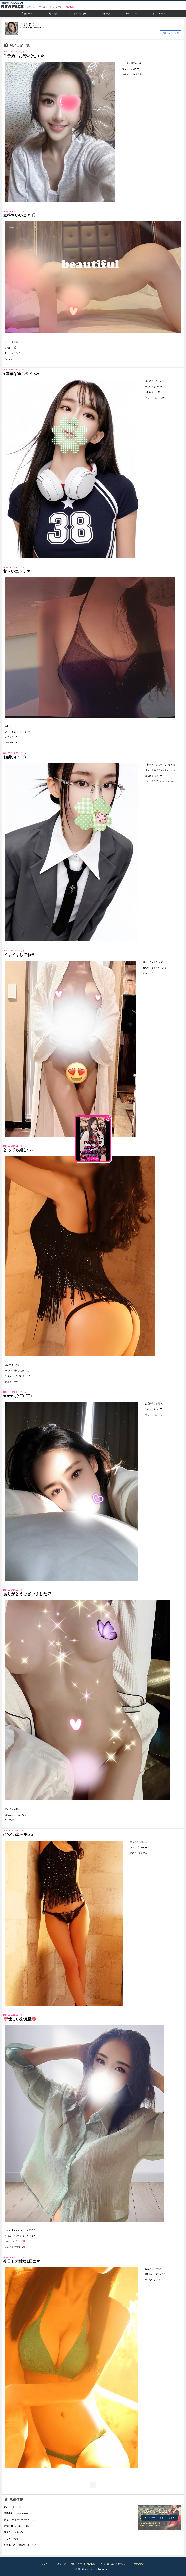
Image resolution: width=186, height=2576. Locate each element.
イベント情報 (79, 13)
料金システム (132, 13)
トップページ (45, 2564)
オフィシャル (159, 13)
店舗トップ (27, 13)
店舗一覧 (31, 7)
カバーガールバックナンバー (114, 2564)
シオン (59, 7)
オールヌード (45, 7)
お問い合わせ (140, 2564)
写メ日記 (53, 13)
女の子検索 (76, 2564)
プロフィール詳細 (170, 33)
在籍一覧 (106, 13)
